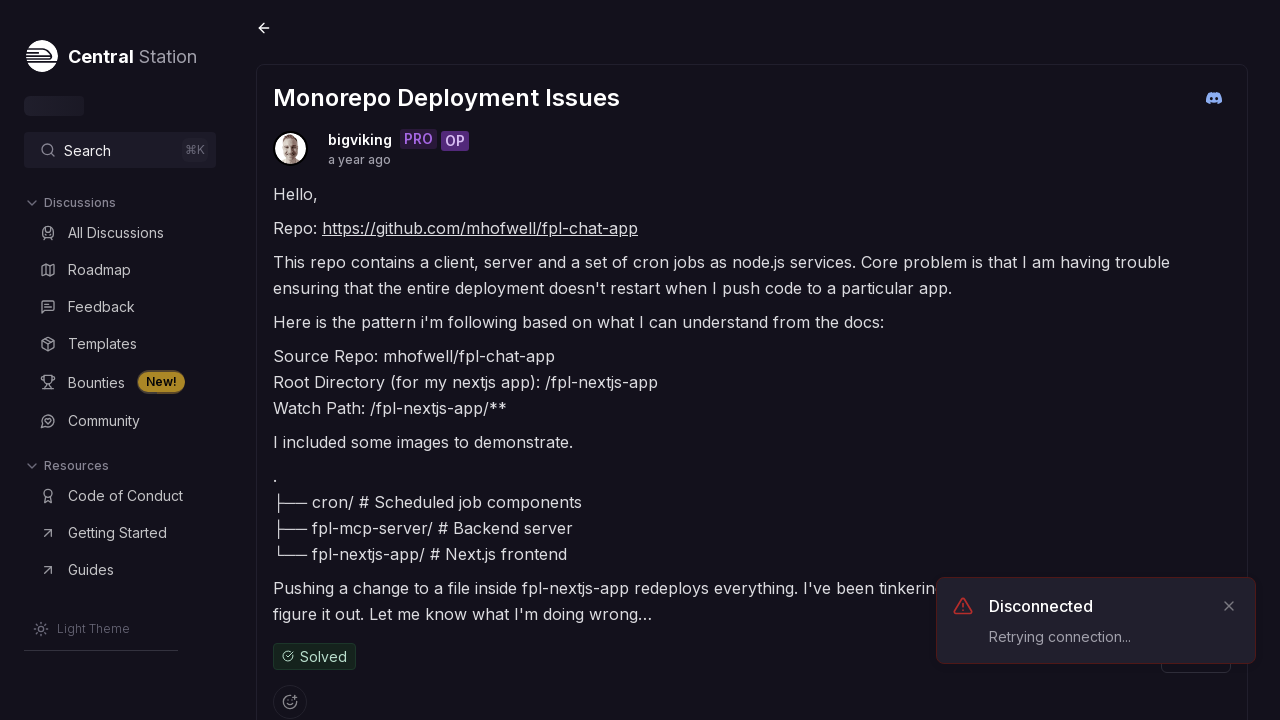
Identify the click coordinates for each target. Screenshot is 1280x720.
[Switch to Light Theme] (81, 629)
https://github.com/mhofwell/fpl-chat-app (480, 228)
